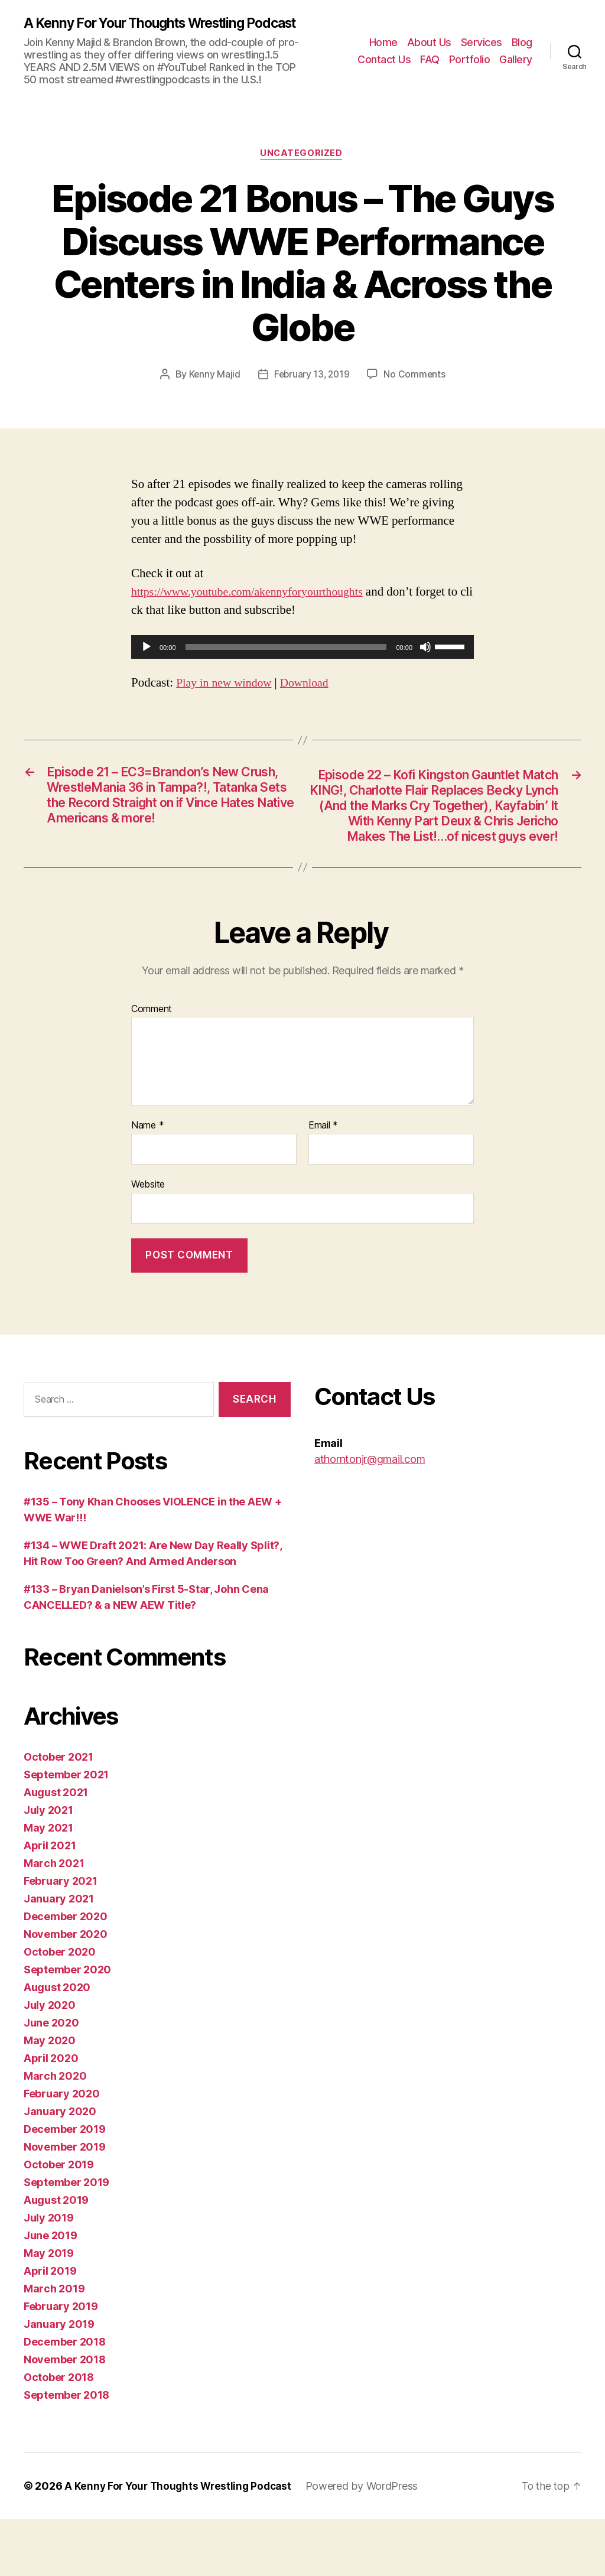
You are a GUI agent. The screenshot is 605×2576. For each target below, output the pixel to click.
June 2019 (50, 2292)
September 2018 (66, 2451)
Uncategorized (302, 169)
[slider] (286, 663)
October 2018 (59, 2434)
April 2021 (50, 1902)
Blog (522, 49)
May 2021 (48, 1884)
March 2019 (54, 2345)
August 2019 (56, 2256)
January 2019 (59, 2381)
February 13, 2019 (311, 390)
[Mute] (425, 663)
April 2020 (51, 2115)
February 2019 (61, 2363)
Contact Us (384, 67)
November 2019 (65, 2203)
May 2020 (50, 2097)
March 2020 (55, 2132)
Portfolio (469, 67)
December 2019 (65, 2186)
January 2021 (59, 1955)
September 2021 (66, 1831)
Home (383, 49)
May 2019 (49, 2310)
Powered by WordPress (369, 2542)
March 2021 (54, 1920)
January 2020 (60, 2168)
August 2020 (57, 2044)
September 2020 (67, 2026)
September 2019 (66, 2239)
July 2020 (50, 2061)
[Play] (146, 663)
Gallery (515, 67)
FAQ (430, 67)
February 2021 (60, 1937)
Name (147, 1183)
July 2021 (48, 1867)
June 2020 (51, 2079)
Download (312, 699)
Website (148, 1241)
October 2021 (58, 1813)
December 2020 (66, 1973)
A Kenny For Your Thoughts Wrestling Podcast (142, 31)
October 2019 (59, 2221)
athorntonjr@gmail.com (369, 1516)
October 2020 (60, 2008)
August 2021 (56, 1849)
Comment (151, 1066)
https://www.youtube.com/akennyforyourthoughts (255, 608)
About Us (429, 49)
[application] (302, 663)
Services (481, 49)
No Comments (416, 390)
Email (323, 1183)
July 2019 (49, 2274)
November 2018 (65, 2416)
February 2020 (62, 2150)
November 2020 (66, 1991)
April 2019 (50, 2327)
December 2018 (65, 2398)
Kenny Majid (213, 390)
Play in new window (226, 699)
